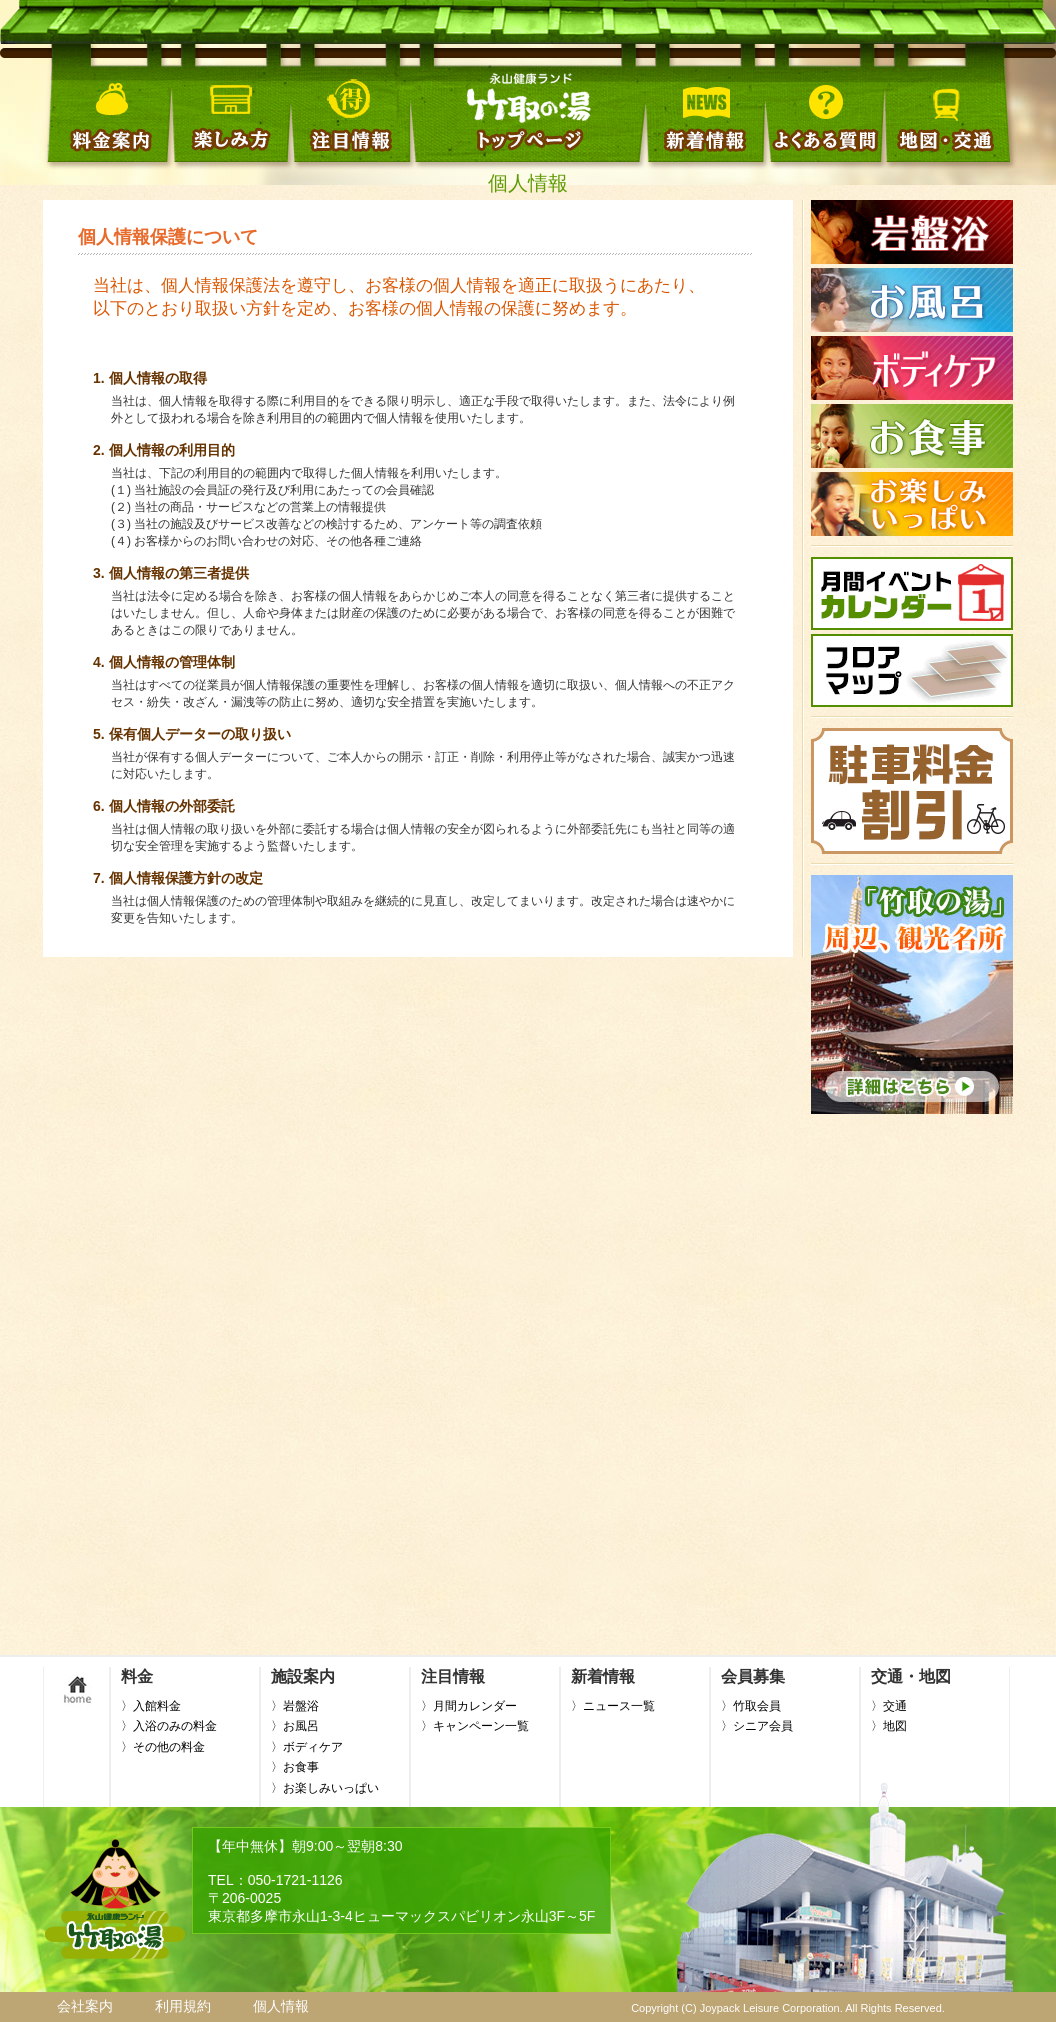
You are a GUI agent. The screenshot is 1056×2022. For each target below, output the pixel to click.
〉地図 (889, 1726)
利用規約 (183, 2006)
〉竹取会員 (751, 1706)
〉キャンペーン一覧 (475, 1726)
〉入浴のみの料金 (169, 1726)
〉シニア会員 (757, 1726)
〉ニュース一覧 (613, 1706)
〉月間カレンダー (469, 1706)
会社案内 (85, 2006)
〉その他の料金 (163, 1747)
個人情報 (281, 2006)
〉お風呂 (295, 1726)
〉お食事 (295, 1767)
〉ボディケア (307, 1747)
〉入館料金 (151, 1706)
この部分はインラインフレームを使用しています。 (912, 917)
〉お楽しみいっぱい (325, 1788)
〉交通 (889, 1706)
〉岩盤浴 (295, 1706)
